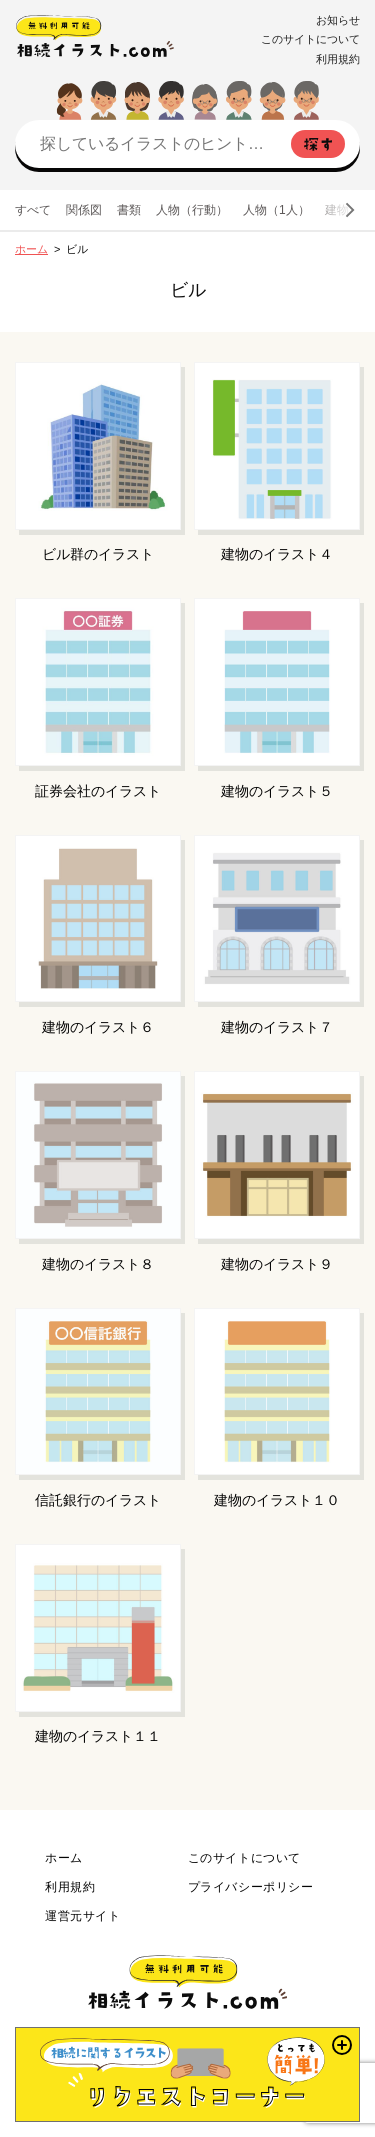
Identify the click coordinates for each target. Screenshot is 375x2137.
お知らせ (338, 20)
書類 (129, 210)
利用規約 (338, 59)
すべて (33, 210)
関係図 (84, 210)
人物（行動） (192, 210)
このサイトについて (310, 39)
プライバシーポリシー (251, 1887)
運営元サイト (83, 1916)
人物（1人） (276, 210)
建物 (337, 210)
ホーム (31, 249)
